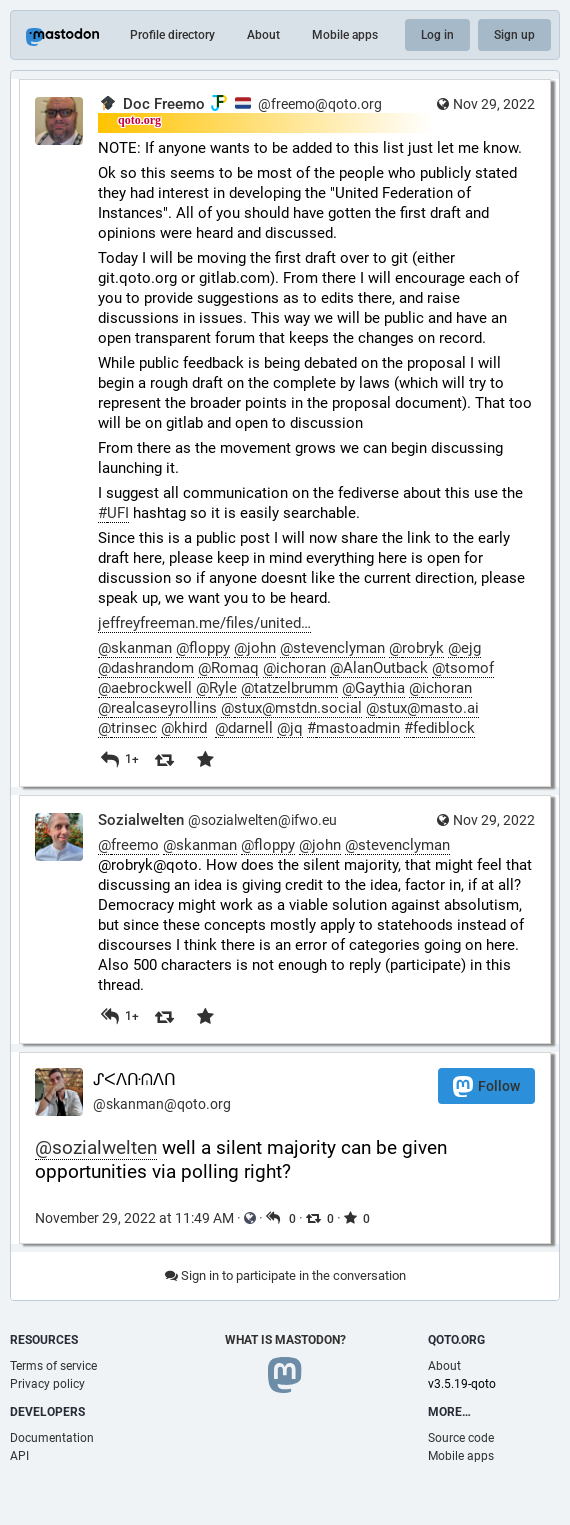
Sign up (514, 35)
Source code (461, 1438)
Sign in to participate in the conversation (285, 1275)
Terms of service (53, 1366)
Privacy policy (47, 1384)
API (19, 1456)
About (263, 35)
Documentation (52, 1438)
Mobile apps (345, 35)
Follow (486, 1086)
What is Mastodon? (285, 1340)
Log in (437, 35)
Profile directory (172, 35)
